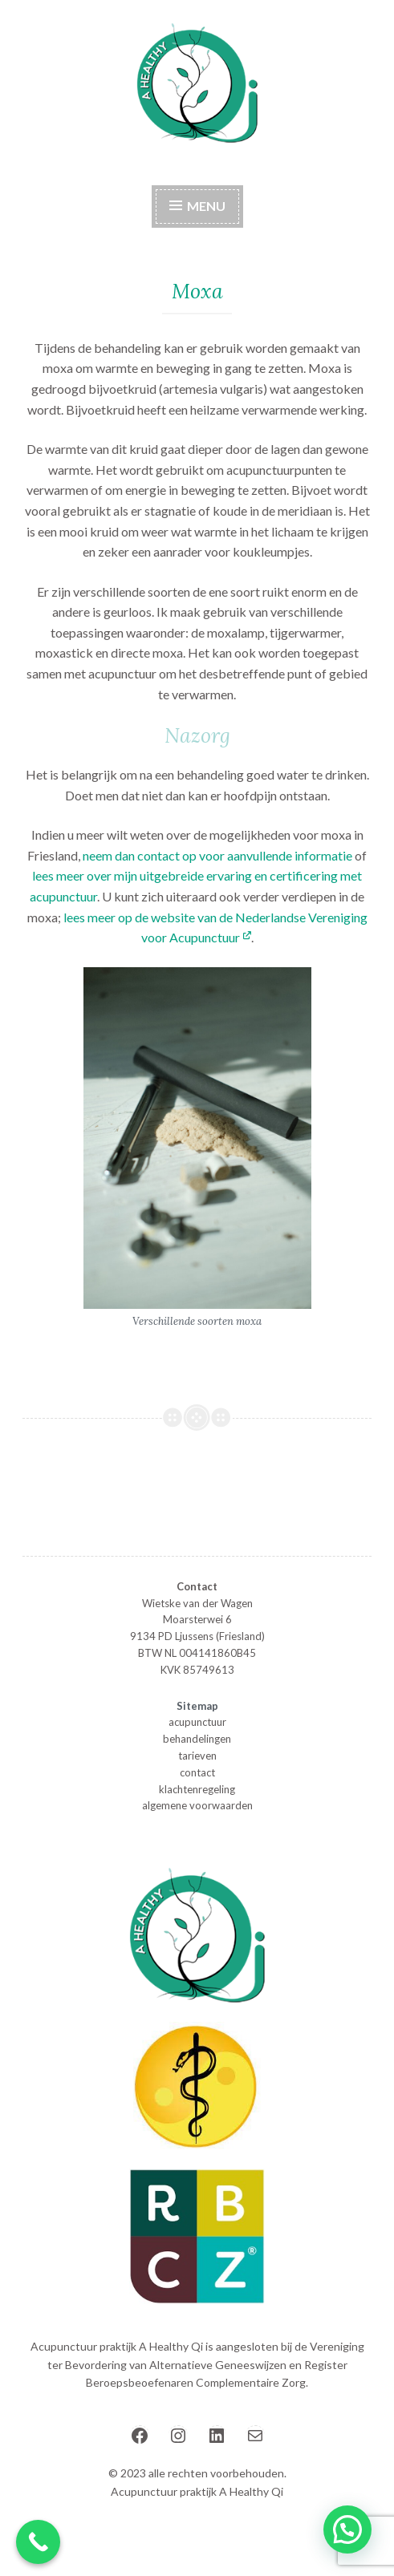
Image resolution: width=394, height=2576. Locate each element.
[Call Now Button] (38, 2542)
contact (197, 1772)
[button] (347, 2529)
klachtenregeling (197, 1789)
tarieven (197, 1755)
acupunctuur (197, 1721)
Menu (197, 205)
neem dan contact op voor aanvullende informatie (217, 855)
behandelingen (197, 1738)
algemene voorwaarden (197, 1805)
